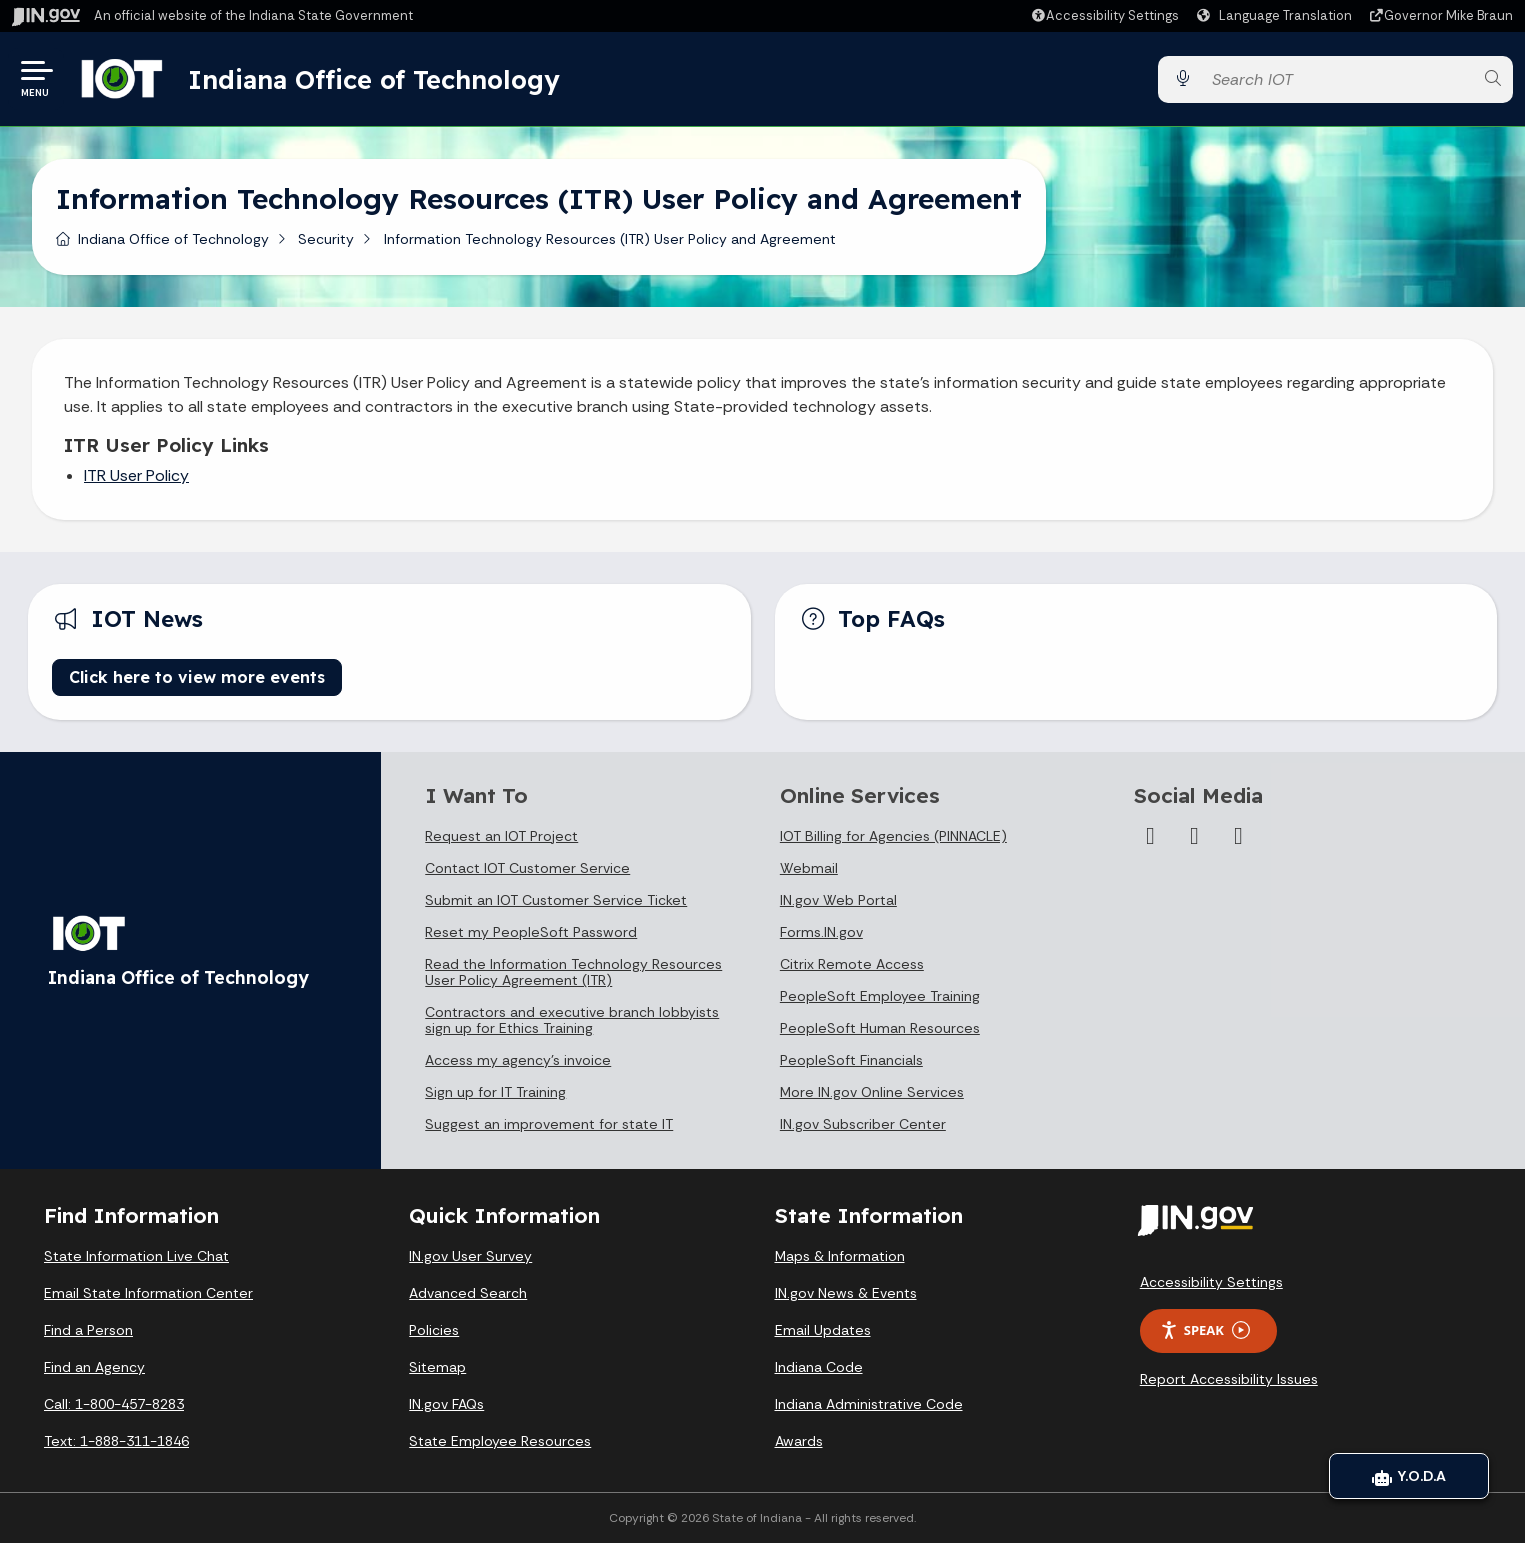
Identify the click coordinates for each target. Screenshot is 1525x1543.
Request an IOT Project (501, 836)
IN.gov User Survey (470, 1256)
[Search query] (1337, 79)
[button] (1104, 15)
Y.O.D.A (1409, 1476)
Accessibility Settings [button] (1211, 1282)
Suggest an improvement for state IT (549, 1124)
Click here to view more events (197, 677)
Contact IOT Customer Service (527, 868)
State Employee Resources (500, 1441)
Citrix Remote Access (852, 964)
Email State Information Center (148, 1293)
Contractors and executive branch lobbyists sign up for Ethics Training (572, 1020)
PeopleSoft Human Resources (880, 1028)
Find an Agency (94, 1367)
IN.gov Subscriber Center (863, 1124)
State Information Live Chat (136, 1256)
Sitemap (437, 1367)
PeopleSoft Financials (851, 1060)
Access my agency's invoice (518, 1060)
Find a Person (88, 1330)
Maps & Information (840, 1256)
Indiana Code (819, 1367)
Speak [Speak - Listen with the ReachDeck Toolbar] (1205, 1330)
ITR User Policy (136, 475)
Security (326, 239)
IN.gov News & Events (846, 1293)
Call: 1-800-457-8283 (114, 1404)
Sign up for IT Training (495, 1092)
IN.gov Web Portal (838, 900)
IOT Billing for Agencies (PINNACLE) (893, 836)
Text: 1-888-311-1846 (116, 1441)
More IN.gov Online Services (872, 1092)
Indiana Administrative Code (869, 1404)
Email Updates (823, 1330)
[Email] (1238, 836)
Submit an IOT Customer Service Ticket (556, 900)
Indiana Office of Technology (378, 79)
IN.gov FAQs (446, 1404)
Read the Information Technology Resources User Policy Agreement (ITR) (573, 972)
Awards (799, 1441)
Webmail (809, 868)
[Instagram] (1150, 836)
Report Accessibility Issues (1229, 1379)
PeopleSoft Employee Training (880, 996)
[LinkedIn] (1194, 836)
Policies (434, 1330)
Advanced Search (468, 1293)
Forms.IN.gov (821, 932)
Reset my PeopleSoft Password (531, 932)
